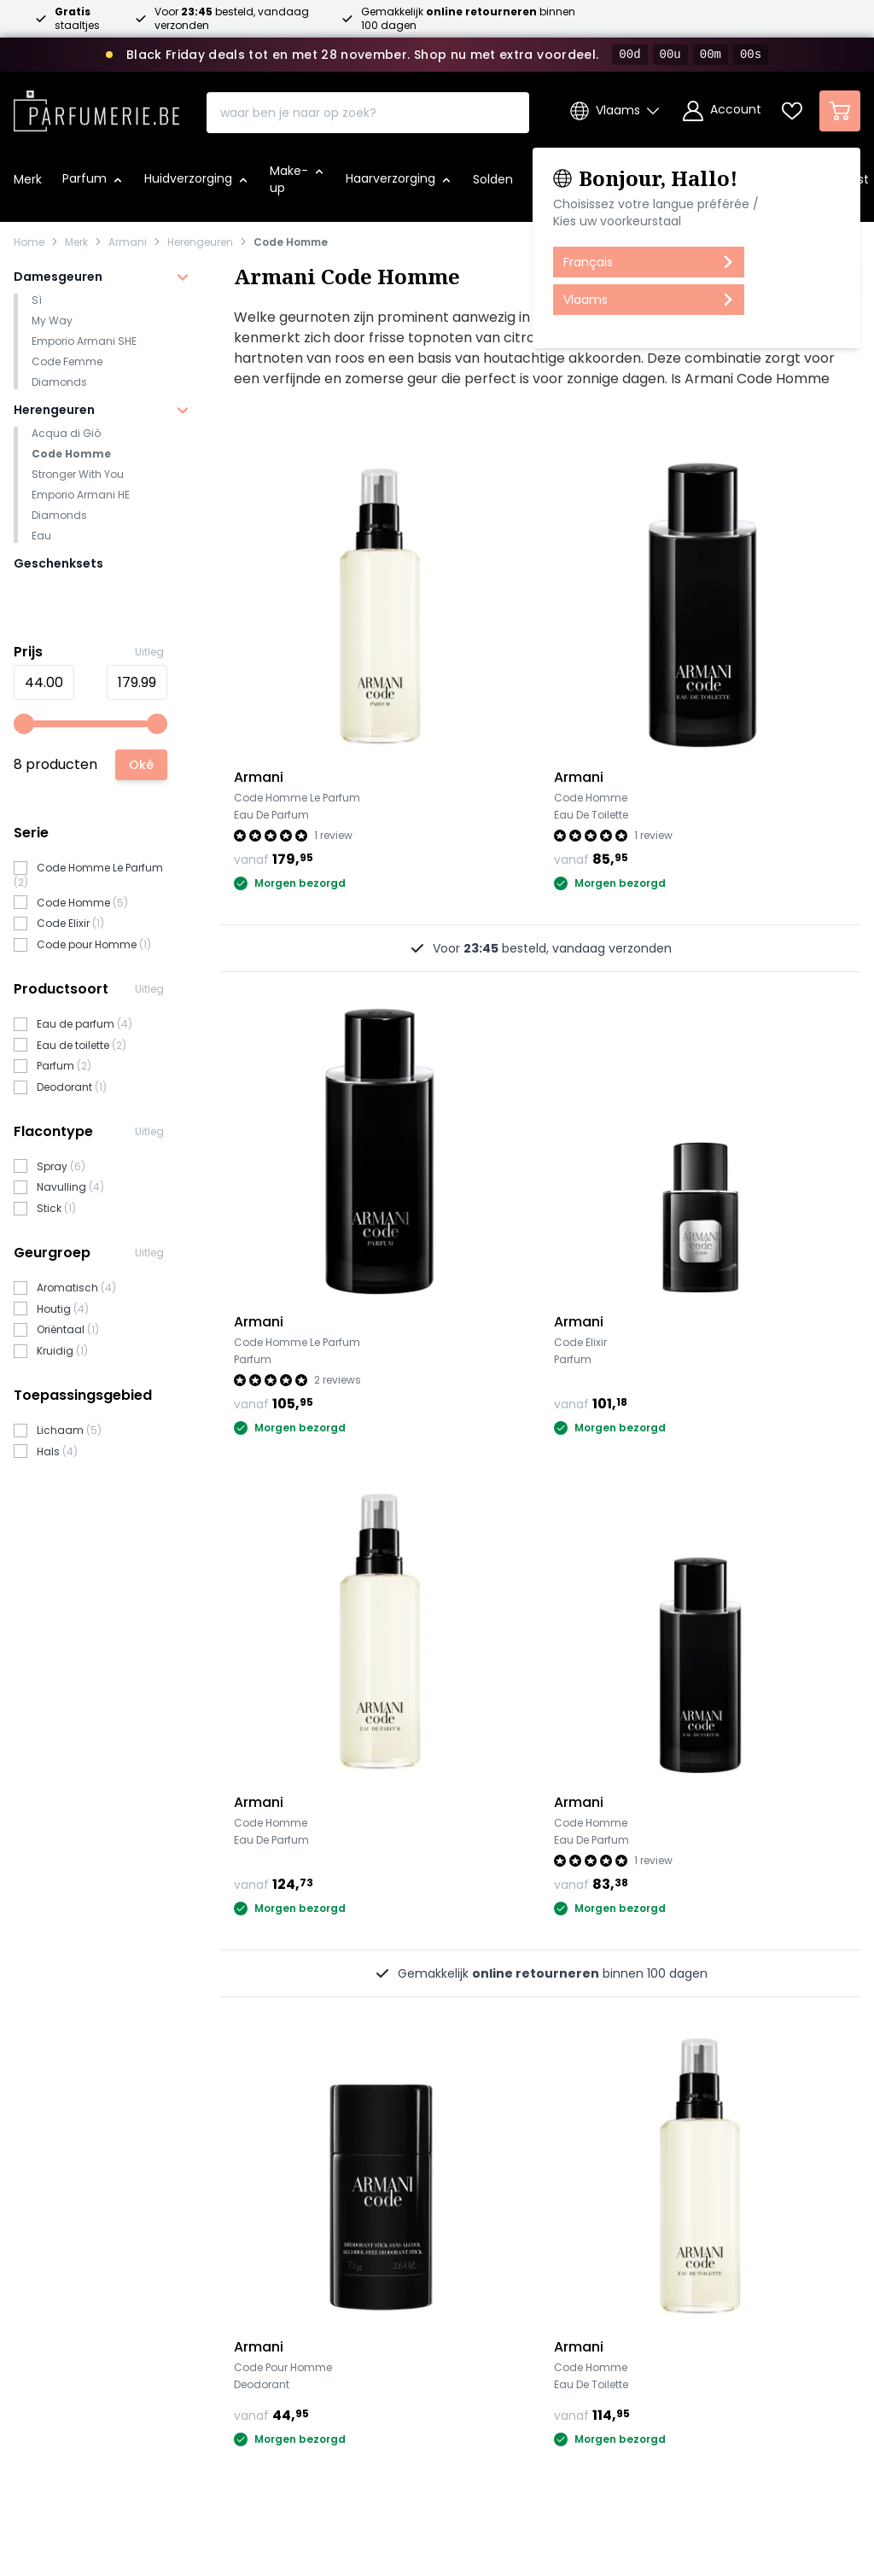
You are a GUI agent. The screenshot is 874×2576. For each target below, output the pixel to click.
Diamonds (59, 382)
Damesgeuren (58, 276)
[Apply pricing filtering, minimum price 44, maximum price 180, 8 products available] (141, 764)
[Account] (722, 111)
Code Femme (67, 361)
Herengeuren (200, 242)
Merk (76, 242)
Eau (41, 535)
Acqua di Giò (66, 433)
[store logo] (96, 105)
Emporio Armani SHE (84, 341)
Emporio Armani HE (81, 494)
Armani (127, 242)
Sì (37, 300)
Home (29, 242)
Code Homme (290, 242)
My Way (52, 320)
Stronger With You (78, 474)
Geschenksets (58, 563)
